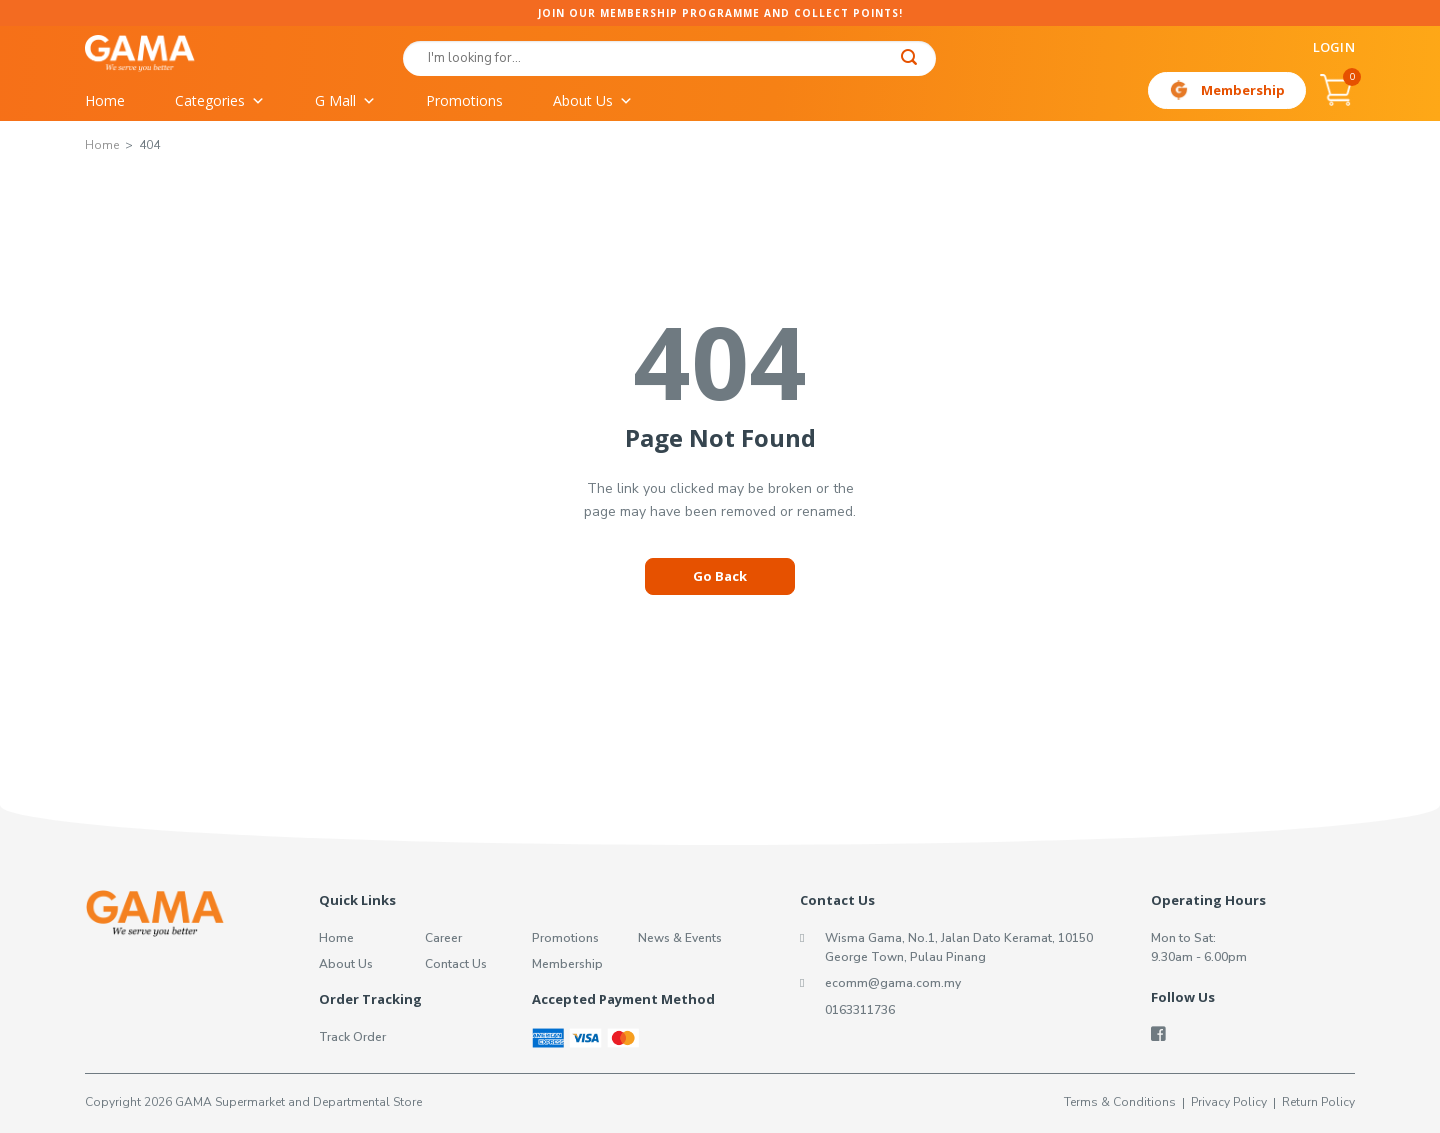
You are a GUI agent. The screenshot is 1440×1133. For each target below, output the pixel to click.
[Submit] (909, 59)
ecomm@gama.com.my (893, 983)
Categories (220, 101)
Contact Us (456, 964)
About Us (593, 101)
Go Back (720, 576)
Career (443, 938)
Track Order (352, 1037)
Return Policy (1318, 1102)
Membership (1243, 90)
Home (105, 100)
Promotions (464, 100)
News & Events (680, 938)
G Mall (345, 101)
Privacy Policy (1229, 1102)
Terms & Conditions (1120, 1102)
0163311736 (860, 1010)
